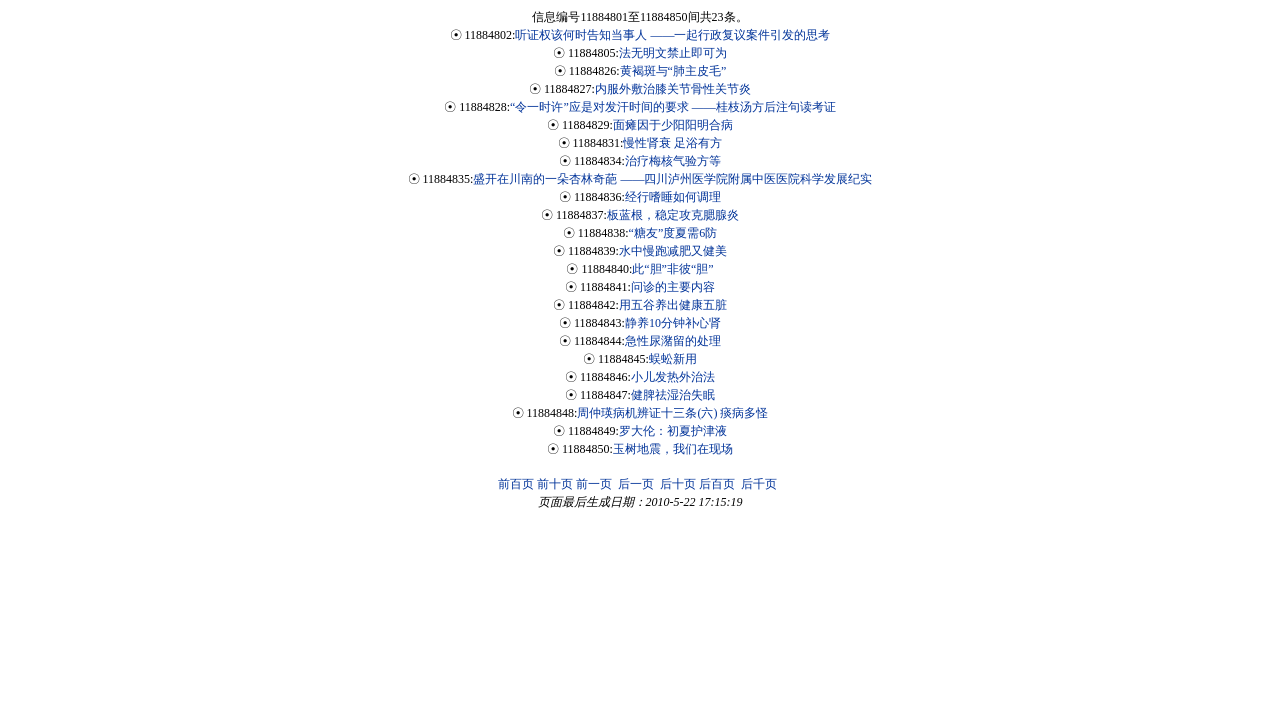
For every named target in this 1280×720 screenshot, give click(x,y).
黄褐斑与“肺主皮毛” (673, 71)
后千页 (759, 484)
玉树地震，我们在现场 (673, 449)
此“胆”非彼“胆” (672, 269)
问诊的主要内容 (673, 287)
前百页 (516, 484)
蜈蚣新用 (673, 359)
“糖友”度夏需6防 (673, 233)
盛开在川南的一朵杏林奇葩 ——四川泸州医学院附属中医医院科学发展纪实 (672, 179)
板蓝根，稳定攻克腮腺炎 (673, 215)
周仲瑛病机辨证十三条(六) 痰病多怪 (672, 413)
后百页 (717, 484)
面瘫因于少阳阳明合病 (673, 125)
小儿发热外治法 (673, 377)
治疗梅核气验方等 (673, 161)
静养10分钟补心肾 (673, 323)
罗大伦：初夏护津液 (673, 431)
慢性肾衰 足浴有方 (672, 143)
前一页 (594, 484)
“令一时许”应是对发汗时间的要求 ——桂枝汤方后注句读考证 (673, 107)
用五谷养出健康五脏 (673, 305)
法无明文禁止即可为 (673, 53)
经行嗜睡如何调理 (673, 197)
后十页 (678, 484)
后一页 (636, 484)
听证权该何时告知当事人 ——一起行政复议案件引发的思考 (672, 35)
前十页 (555, 484)
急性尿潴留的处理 (673, 341)
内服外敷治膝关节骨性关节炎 (673, 89)
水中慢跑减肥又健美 (673, 251)
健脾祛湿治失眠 (673, 395)
